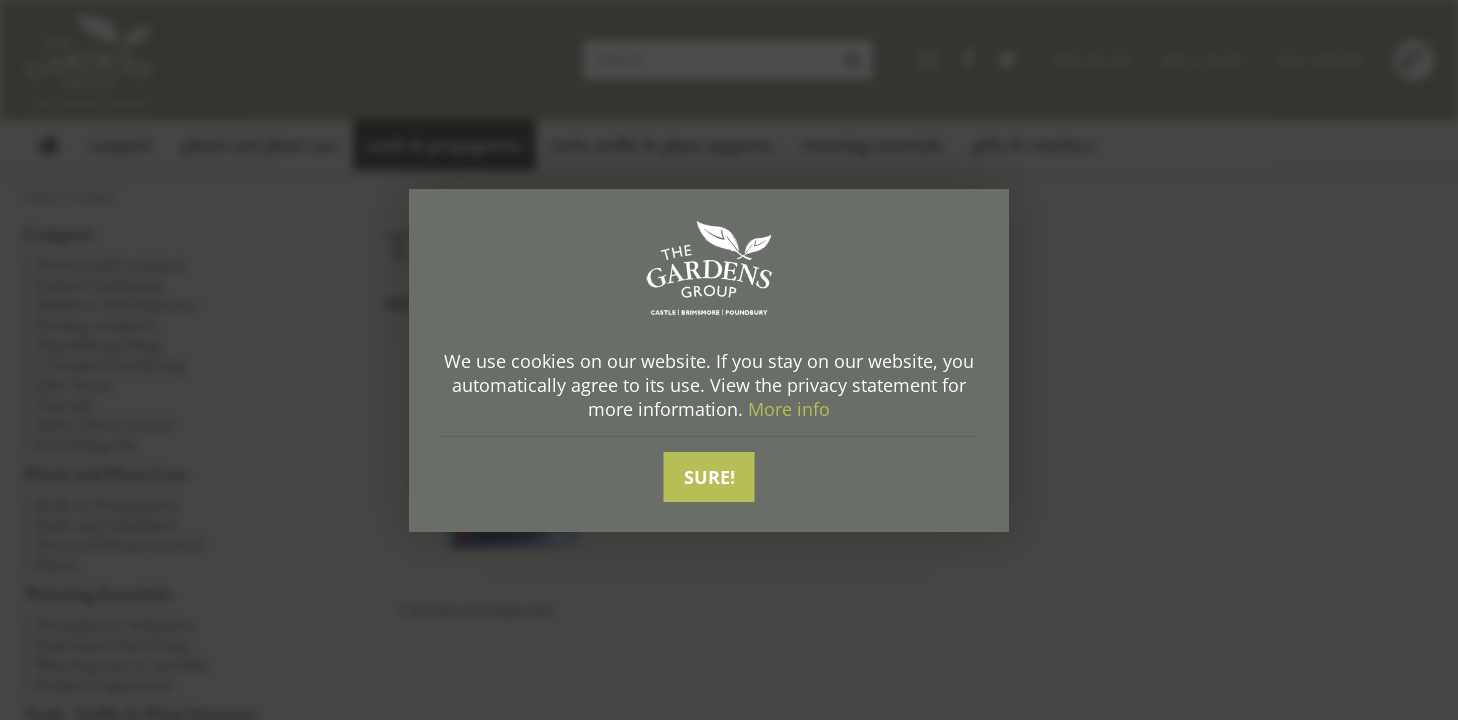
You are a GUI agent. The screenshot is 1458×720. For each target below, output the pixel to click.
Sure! (709, 477)
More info (789, 409)
